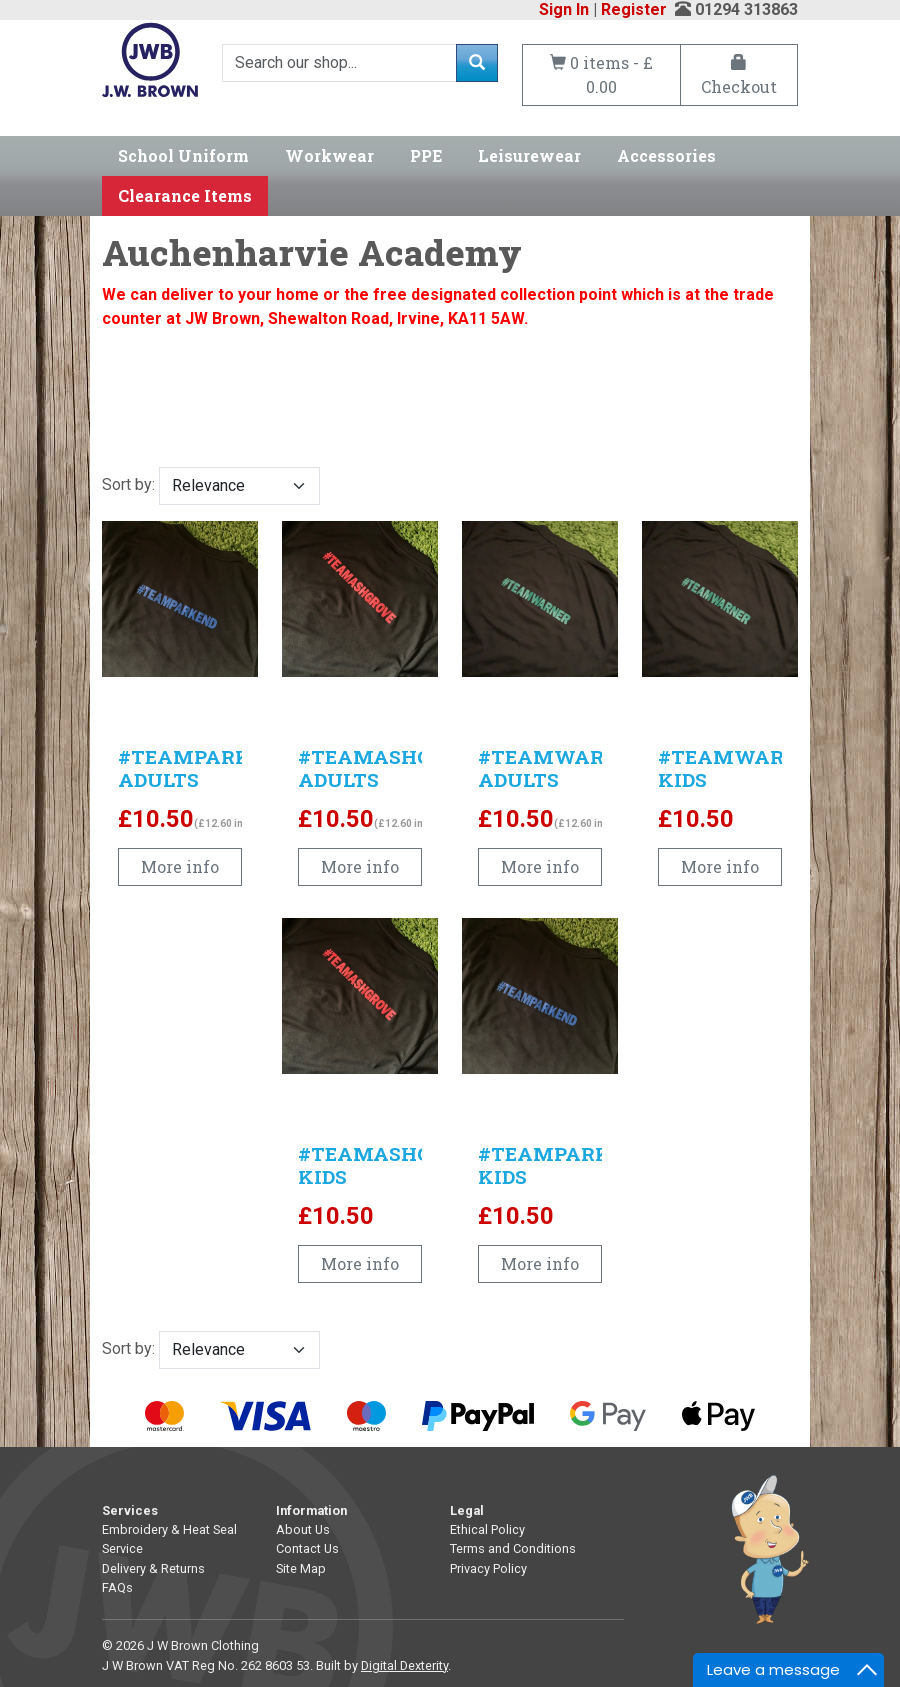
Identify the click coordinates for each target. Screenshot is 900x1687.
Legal (467, 1510)
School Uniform (183, 155)
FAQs (117, 1587)
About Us (303, 1529)
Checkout (739, 76)
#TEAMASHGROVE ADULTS (392, 768)
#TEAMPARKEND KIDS (565, 1165)
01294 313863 (746, 9)
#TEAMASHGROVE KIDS (392, 1165)
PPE (426, 155)
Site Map (301, 1568)
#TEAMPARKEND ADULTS (205, 768)
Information (311, 1510)
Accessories (666, 155)
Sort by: (211, 486)
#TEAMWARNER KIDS (742, 768)
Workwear (329, 155)
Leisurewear (529, 155)
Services (130, 1510)
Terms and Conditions (513, 1548)
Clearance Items (185, 195)
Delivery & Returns (153, 1568)
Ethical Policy (487, 1529)
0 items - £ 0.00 (601, 74)
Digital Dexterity (404, 1665)
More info (180, 866)
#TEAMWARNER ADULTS (562, 768)
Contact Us (307, 1548)
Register (634, 9)
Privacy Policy (488, 1568)
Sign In (564, 9)
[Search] (339, 63)
